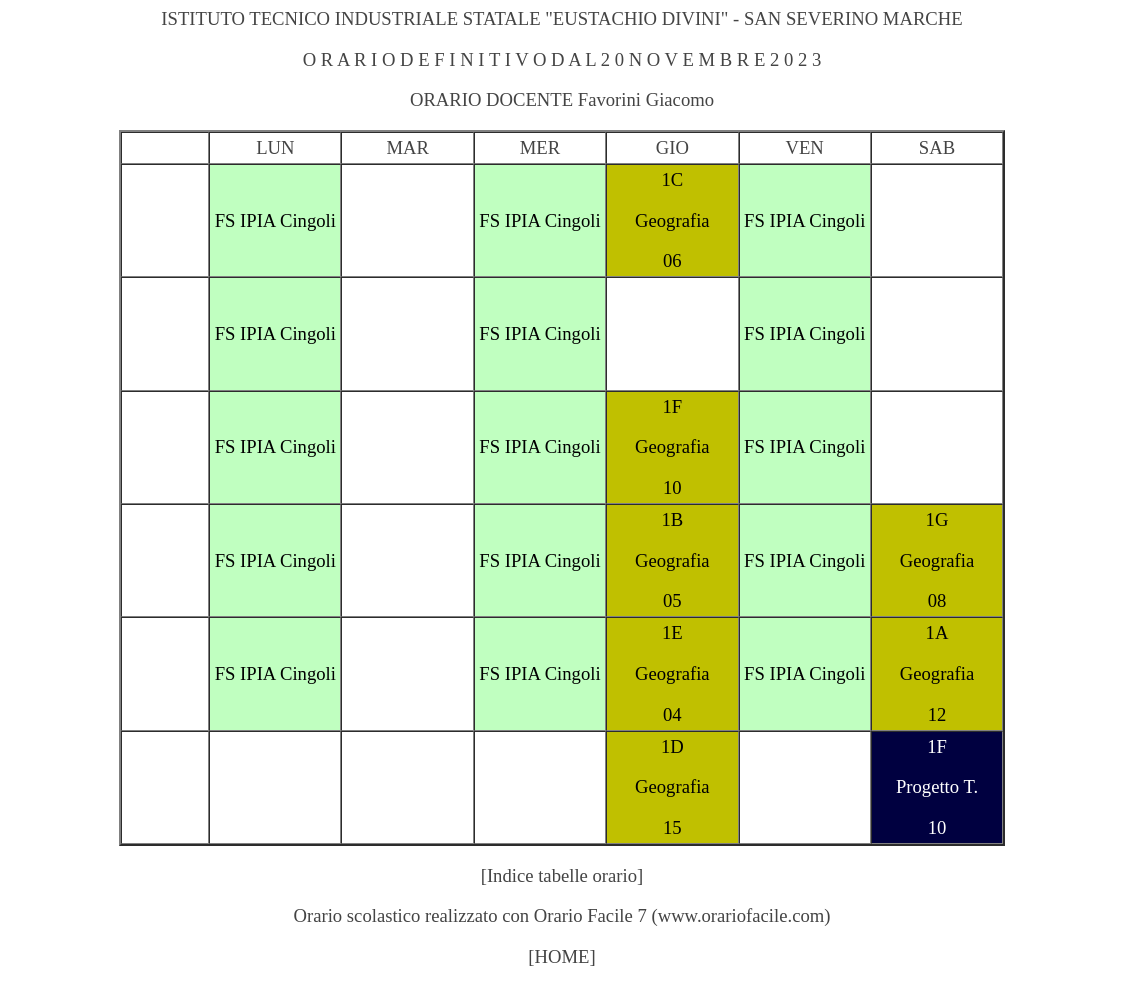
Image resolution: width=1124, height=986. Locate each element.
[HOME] (561, 956)
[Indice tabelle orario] (562, 875)
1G (937, 519)
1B (672, 519)
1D (672, 746)
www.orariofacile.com (741, 915)
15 (672, 827)
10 (672, 487)
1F (672, 406)
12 (937, 714)
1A (937, 632)
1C (672, 179)
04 (672, 714)
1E (672, 632)
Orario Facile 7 (590, 915)
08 (937, 600)
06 (672, 260)
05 (672, 600)
